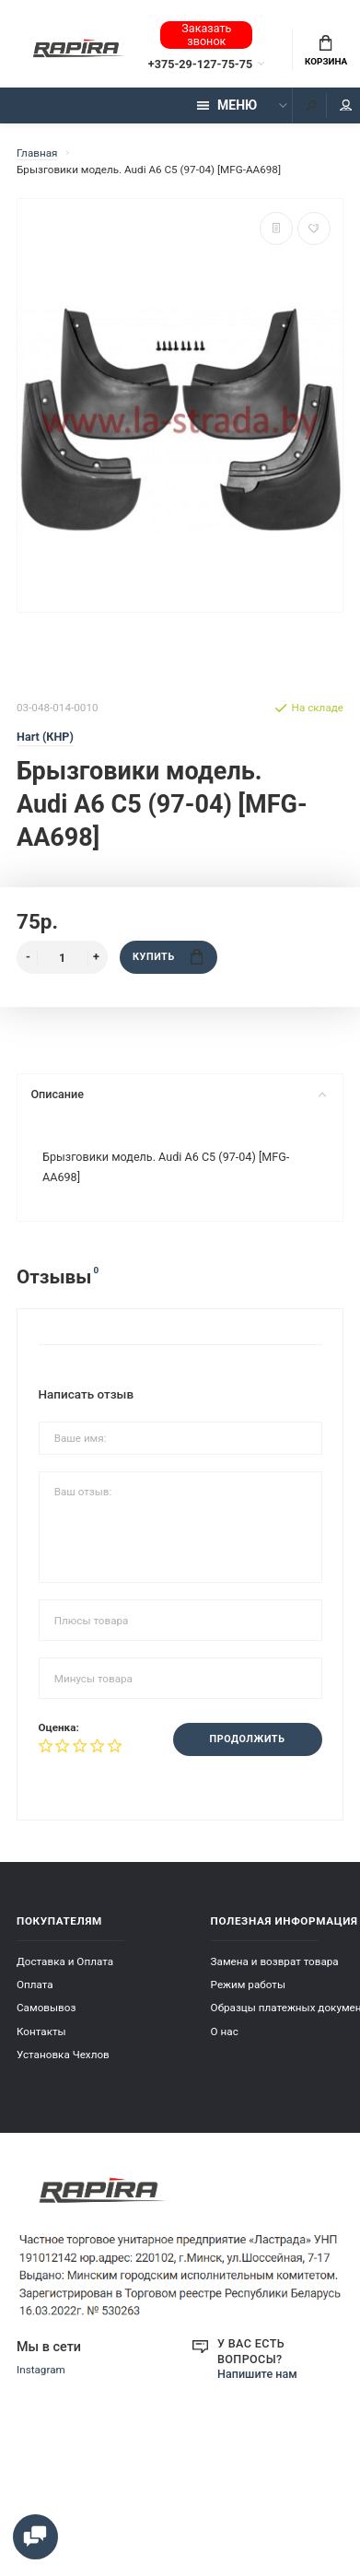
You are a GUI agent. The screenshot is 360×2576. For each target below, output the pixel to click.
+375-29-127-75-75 (200, 64)
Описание (178, 1094)
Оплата (35, 1984)
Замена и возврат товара (275, 1961)
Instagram (41, 2369)
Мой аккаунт (346, 105)
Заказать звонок (206, 34)
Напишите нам (257, 2374)
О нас (224, 2030)
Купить (168, 957)
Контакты (41, 2030)
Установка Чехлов (63, 2053)
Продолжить (247, 1739)
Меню (227, 105)
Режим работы (248, 1984)
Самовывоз (46, 2007)
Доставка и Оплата (65, 1961)
